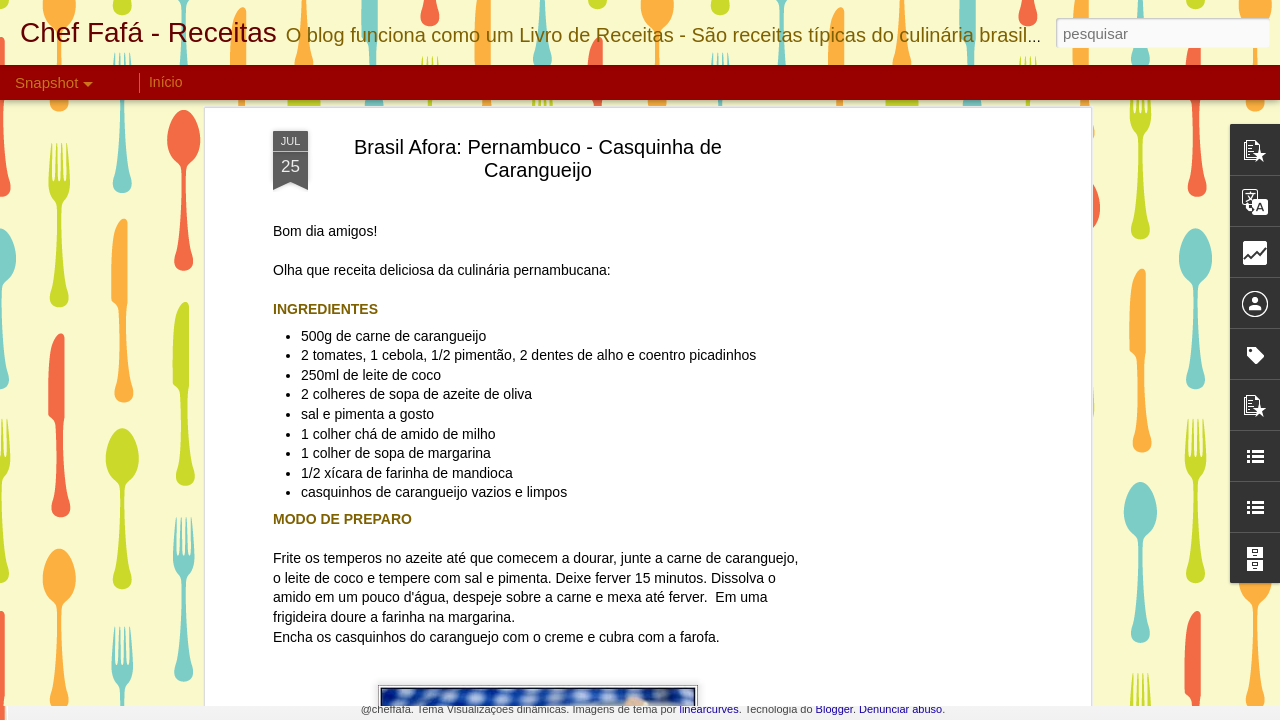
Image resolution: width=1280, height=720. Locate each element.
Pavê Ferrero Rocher (858, 616)
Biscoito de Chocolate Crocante (408, 625)
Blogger (834, 709)
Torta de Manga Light (1095, 627)
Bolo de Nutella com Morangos (641, 619)
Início (165, 82)
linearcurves (708, 709)
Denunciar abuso (900, 709)
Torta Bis (123, 616)
